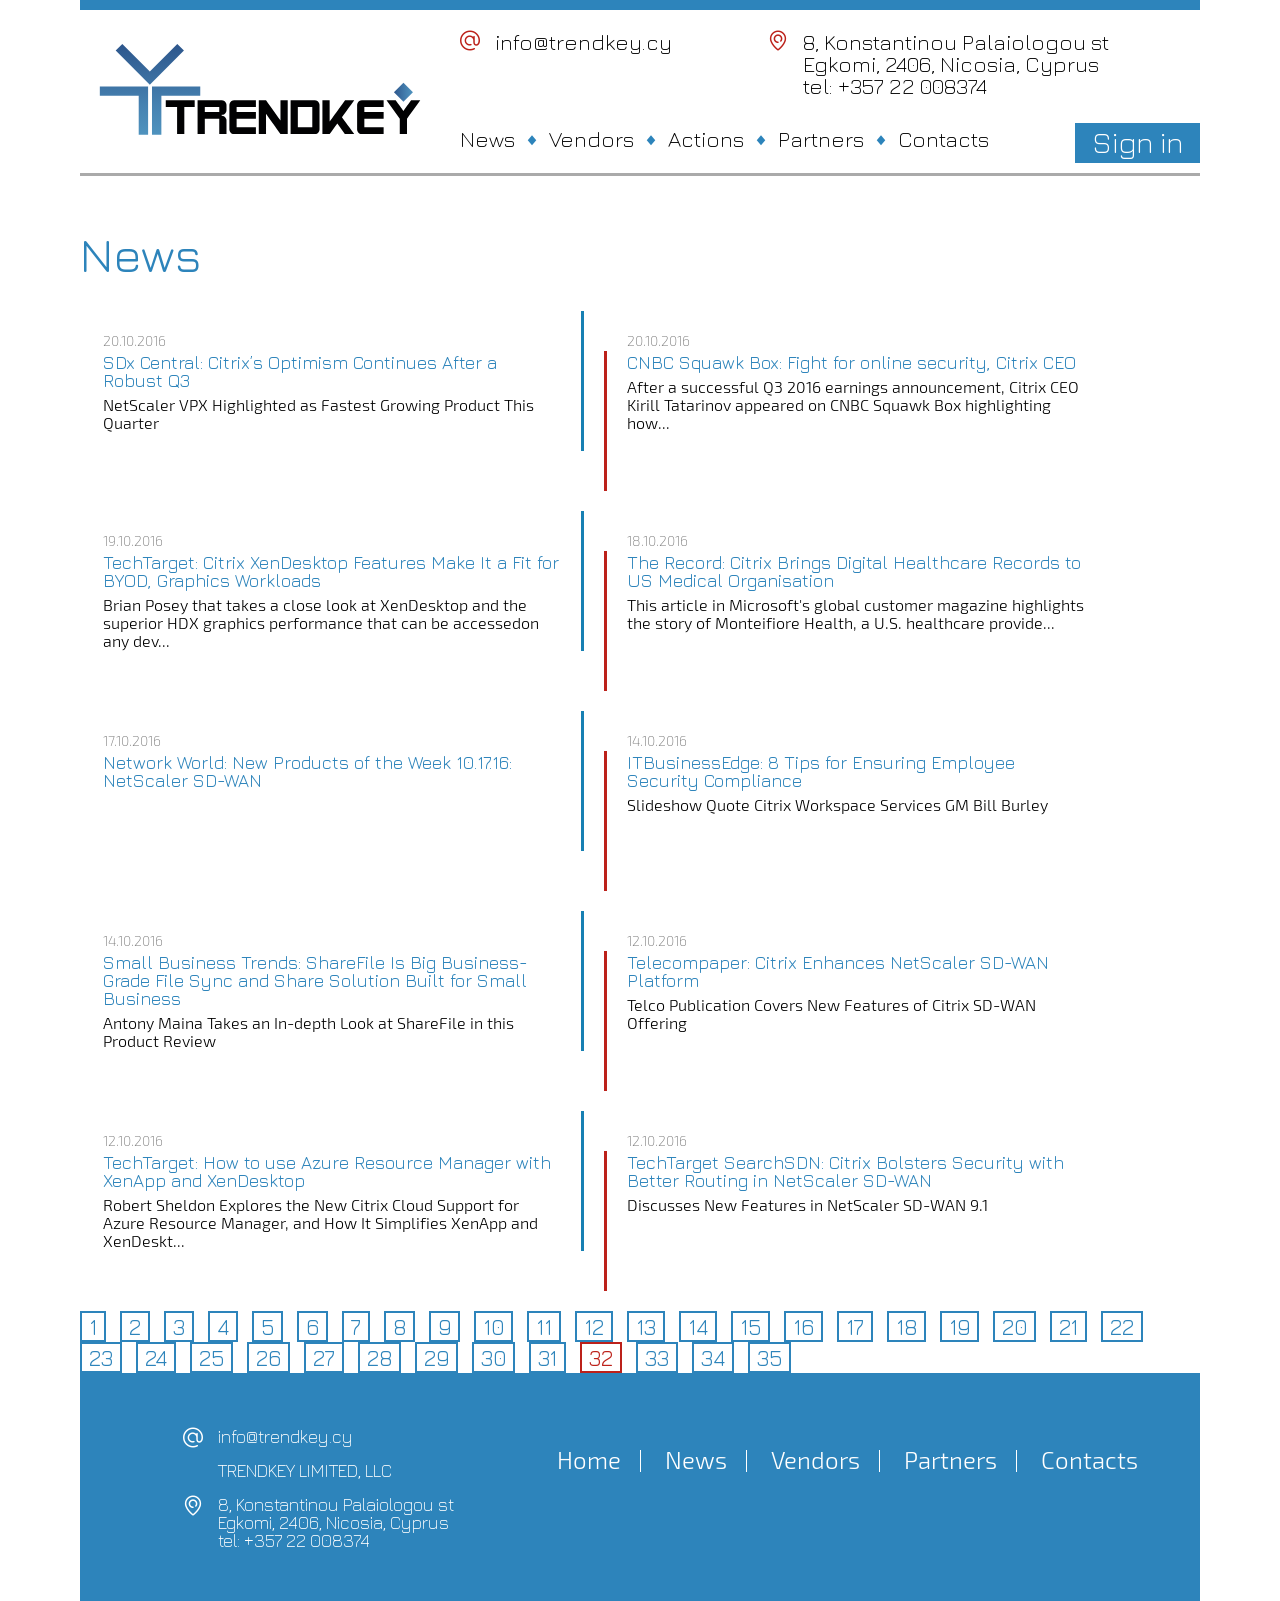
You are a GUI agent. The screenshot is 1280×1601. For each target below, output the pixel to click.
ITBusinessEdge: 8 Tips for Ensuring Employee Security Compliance (821, 772)
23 (101, 1358)
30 (493, 1358)
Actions (706, 139)
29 (436, 1358)
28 (379, 1358)
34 (713, 1358)
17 (855, 1327)
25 (211, 1358)
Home (589, 1460)
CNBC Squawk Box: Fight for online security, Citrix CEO (851, 363)
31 (547, 1358)
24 (156, 1358)
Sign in (1137, 142)
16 (803, 1327)
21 (1068, 1327)
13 (646, 1327)
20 (1014, 1327)
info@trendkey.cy (583, 42)
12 (594, 1327)
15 (750, 1327)
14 (698, 1327)
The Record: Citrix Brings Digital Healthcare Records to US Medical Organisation (854, 572)
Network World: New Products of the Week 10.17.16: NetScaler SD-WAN (307, 772)
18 (906, 1327)
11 (544, 1327)
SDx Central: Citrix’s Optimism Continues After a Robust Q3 (300, 372)
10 (493, 1327)
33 (657, 1358)
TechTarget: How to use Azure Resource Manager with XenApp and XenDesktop (327, 1172)
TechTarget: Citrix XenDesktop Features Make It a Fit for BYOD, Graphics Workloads (331, 572)
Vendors (591, 139)
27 (324, 1358)
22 (1122, 1327)
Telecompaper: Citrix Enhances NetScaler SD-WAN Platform (838, 972)
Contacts (943, 139)
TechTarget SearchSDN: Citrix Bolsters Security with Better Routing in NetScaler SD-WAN (845, 1172)
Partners (821, 139)
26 (268, 1358)
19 (959, 1327)
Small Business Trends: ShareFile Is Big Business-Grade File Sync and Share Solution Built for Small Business (315, 981)
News (487, 139)
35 (769, 1358)
